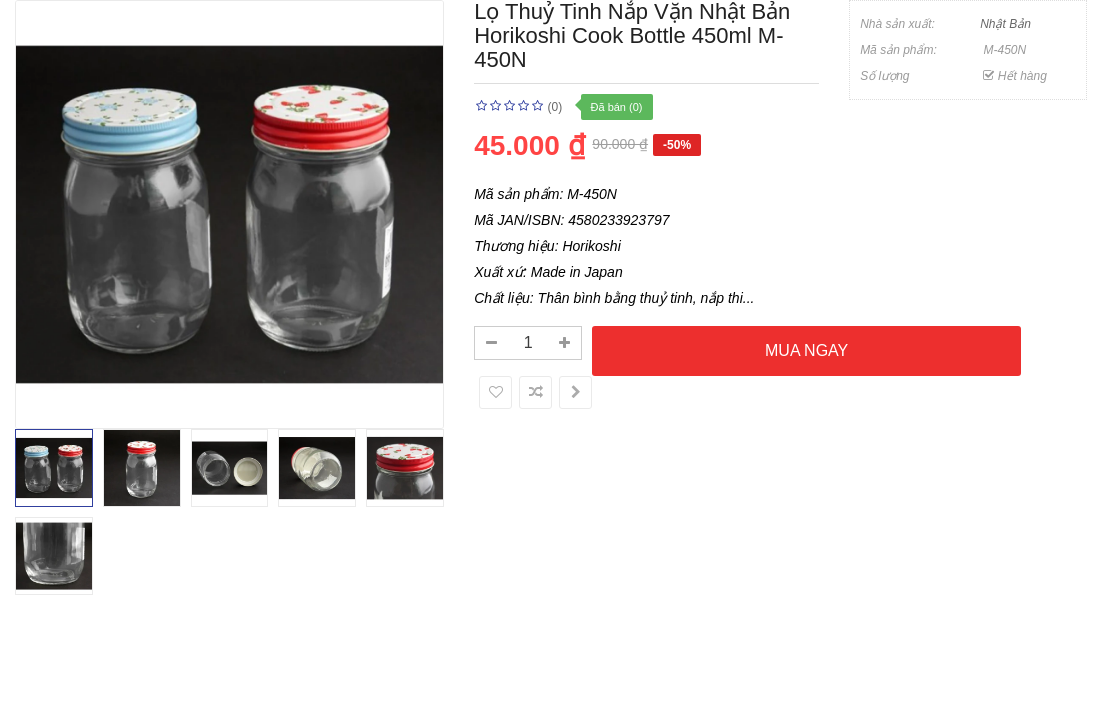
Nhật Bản (1005, 24)
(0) (555, 107)
